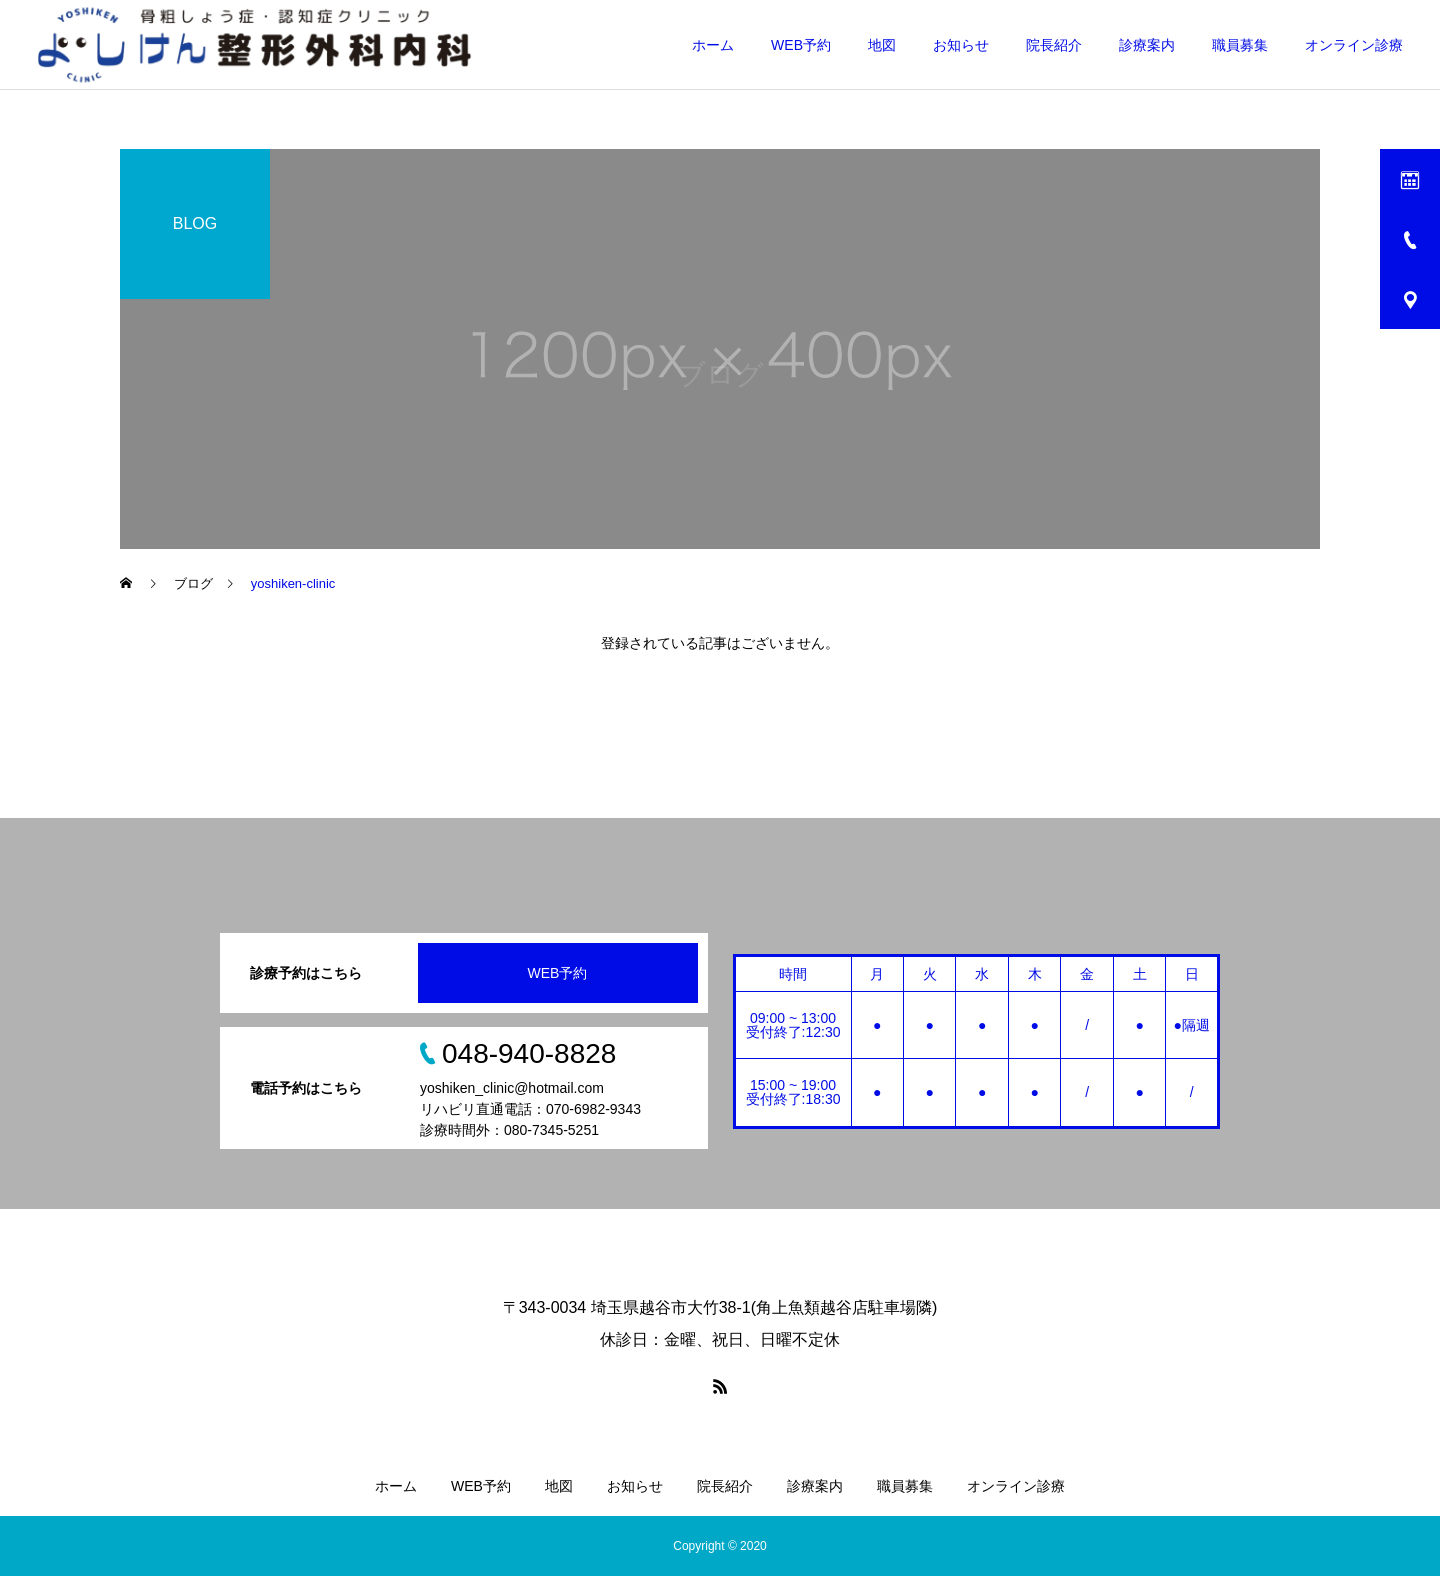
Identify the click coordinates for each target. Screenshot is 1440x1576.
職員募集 (1240, 45)
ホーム (713, 45)
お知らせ (961, 45)
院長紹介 (1054, 45)
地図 (882, 45)
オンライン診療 (1354, 45)
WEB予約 (801, 45)
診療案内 (1147, 45)
